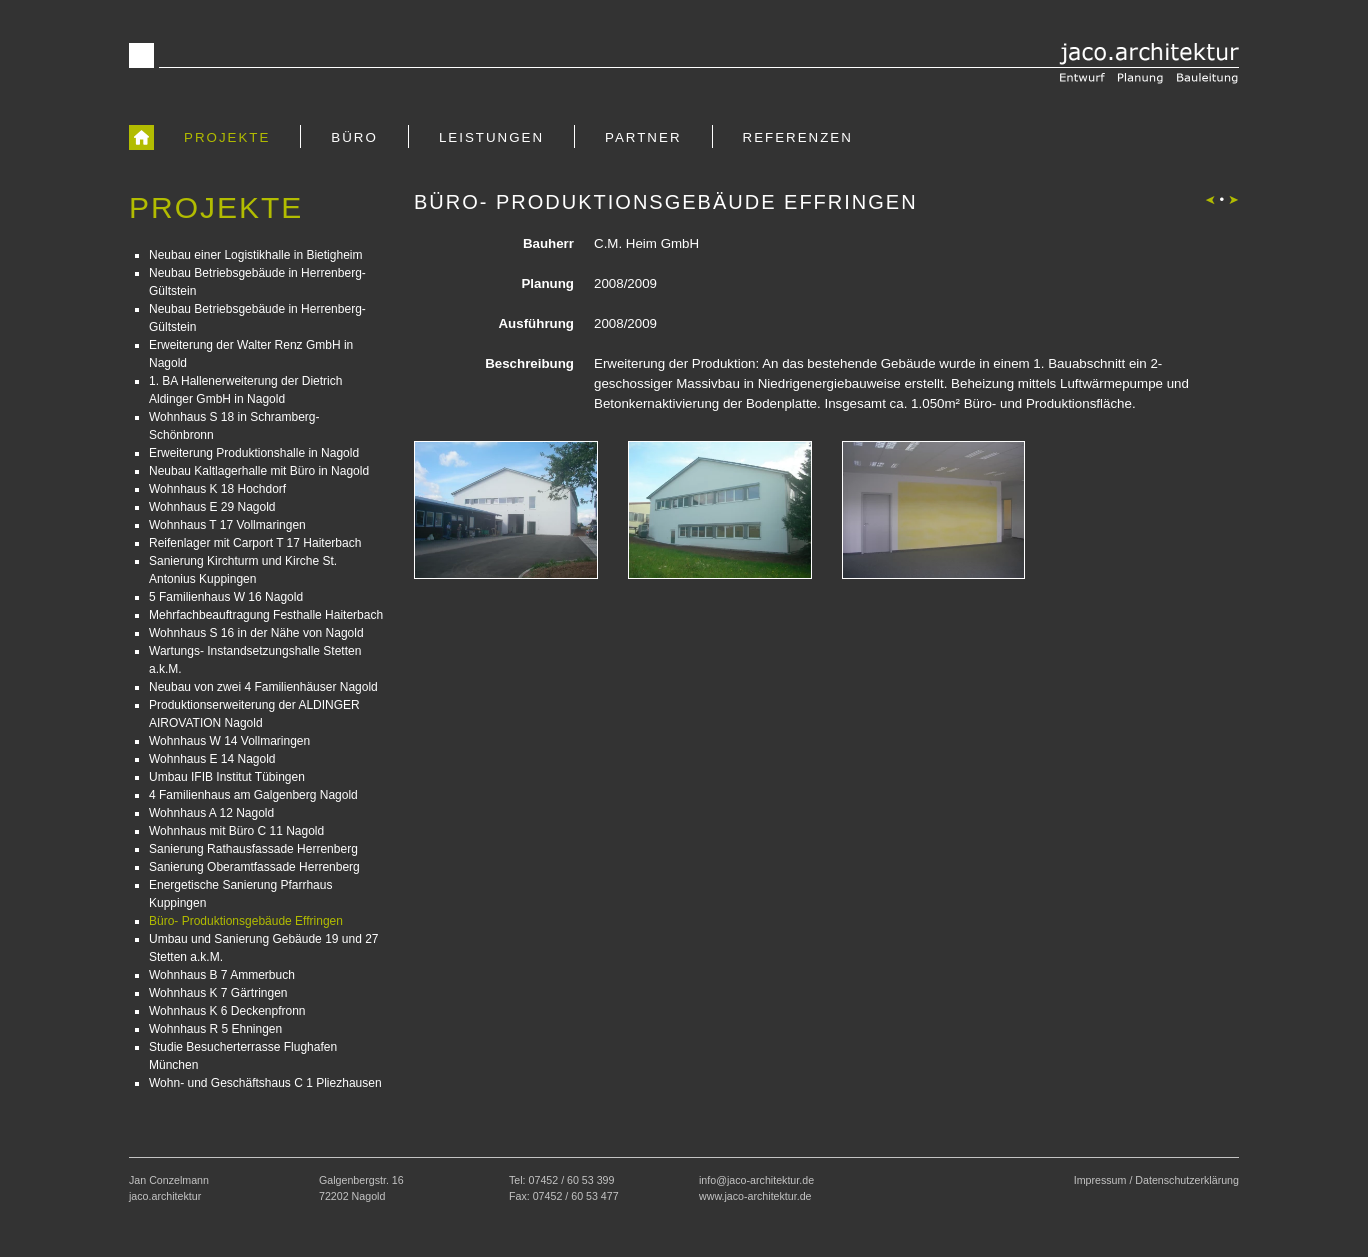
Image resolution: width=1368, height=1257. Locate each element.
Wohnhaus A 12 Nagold (211, 813)
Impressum (1100, 1180)
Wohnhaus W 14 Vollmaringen (229, 741)
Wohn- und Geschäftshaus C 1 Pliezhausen (265, 1083)
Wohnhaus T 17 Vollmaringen (227, 525)
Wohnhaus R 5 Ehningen (215, 1029)
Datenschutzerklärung (1187, 1180)
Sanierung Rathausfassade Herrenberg (253, 849)
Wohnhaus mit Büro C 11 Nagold (236, 831)
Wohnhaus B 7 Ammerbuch (222, 975)
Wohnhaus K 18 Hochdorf (217, 489)
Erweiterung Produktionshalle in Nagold (254, 453)
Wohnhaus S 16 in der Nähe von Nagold (256, 633)
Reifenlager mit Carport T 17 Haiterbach (255, 543)
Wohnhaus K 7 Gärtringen (218, 993)
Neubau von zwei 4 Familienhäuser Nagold (263, 687)
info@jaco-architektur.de (756, 1180)
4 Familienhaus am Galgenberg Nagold (253, 795)
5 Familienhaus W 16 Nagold (226, 597)
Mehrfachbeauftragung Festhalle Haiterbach (266, 615)
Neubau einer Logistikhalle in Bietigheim (255, 255)
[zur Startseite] (141, 137)
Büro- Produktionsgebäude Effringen (246, 921)
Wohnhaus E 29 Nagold (212, 507)
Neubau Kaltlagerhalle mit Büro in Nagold (259, 471)
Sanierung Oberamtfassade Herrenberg (254, 867)
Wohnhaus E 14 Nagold (212, 759)
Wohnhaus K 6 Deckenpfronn (227, 1011)
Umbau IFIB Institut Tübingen (227, 777)
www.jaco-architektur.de (755, 1196)
